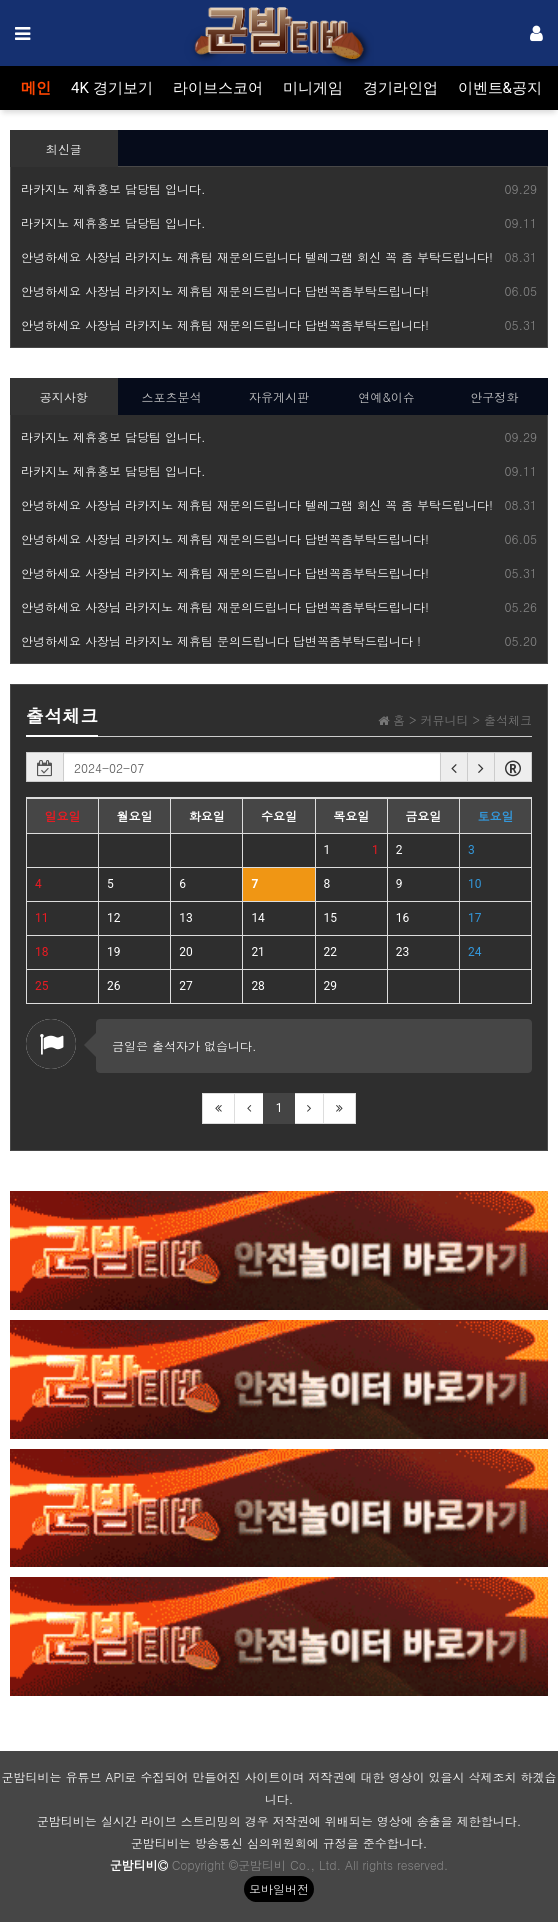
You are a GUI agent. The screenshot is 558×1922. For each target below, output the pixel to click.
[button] (454, 767)
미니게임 (313, 88)
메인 (36, 88)
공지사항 (64, 396)
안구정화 (494, 396)
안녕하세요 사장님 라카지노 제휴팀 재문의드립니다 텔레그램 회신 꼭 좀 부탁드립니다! (257, 256)
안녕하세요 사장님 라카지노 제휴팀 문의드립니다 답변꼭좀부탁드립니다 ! (221, 640)
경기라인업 (400, 88)
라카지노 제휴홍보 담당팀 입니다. (113, 188)
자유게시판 (279, 396)
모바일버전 (279, 1888)
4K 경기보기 (112, 88)
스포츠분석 (171, 396)
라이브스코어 (218, 88)
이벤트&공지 (500, 88)
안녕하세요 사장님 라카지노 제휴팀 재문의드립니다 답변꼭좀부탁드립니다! (225, 290)
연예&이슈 (386, 396)
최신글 (64, 148)
